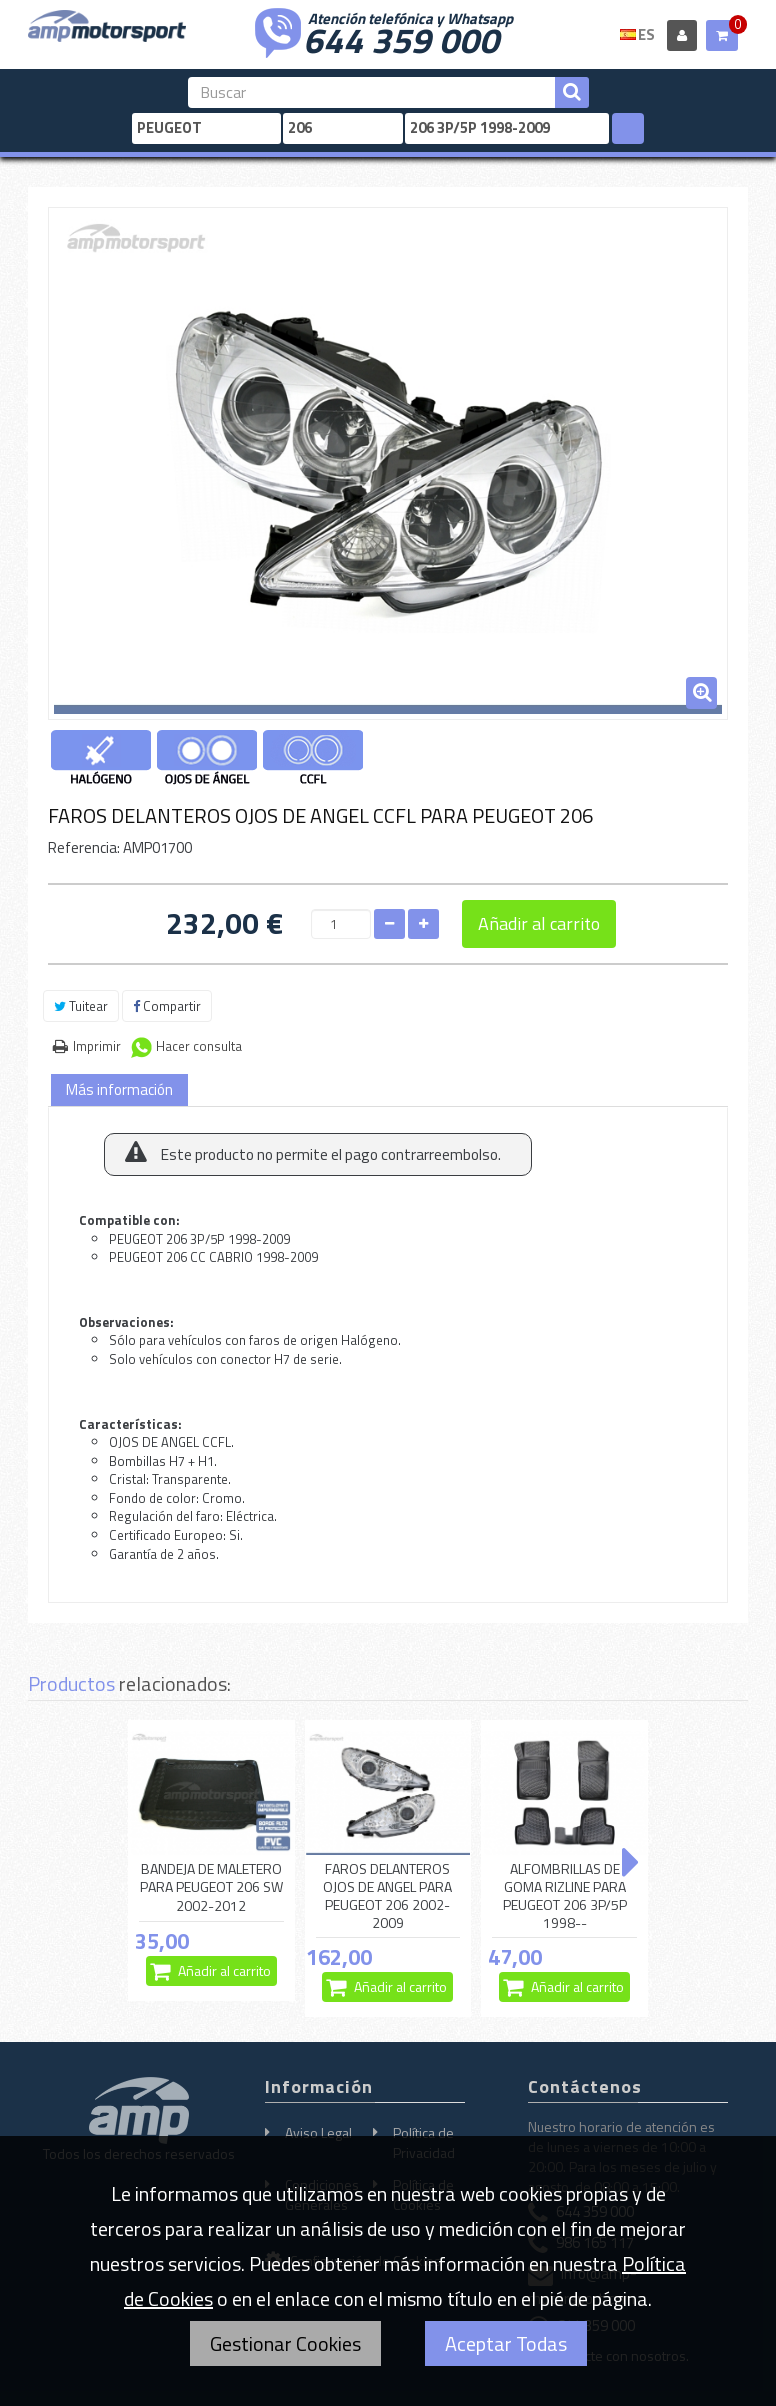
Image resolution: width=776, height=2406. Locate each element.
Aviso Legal (318, 2132)
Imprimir (97, 1046)
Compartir (167, 1006)
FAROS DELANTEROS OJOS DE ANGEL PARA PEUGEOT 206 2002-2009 (387, 1896)
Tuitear (81, 1006)
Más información (119, 1089)
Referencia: (84, 847)
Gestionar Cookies (285, 2343)
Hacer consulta (199, 1046)
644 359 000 (401, 38)
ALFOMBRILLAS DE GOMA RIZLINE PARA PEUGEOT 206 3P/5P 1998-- (565, 1896)
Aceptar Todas (506, 2343)
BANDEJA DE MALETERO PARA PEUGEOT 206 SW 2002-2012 (211, 1888)
